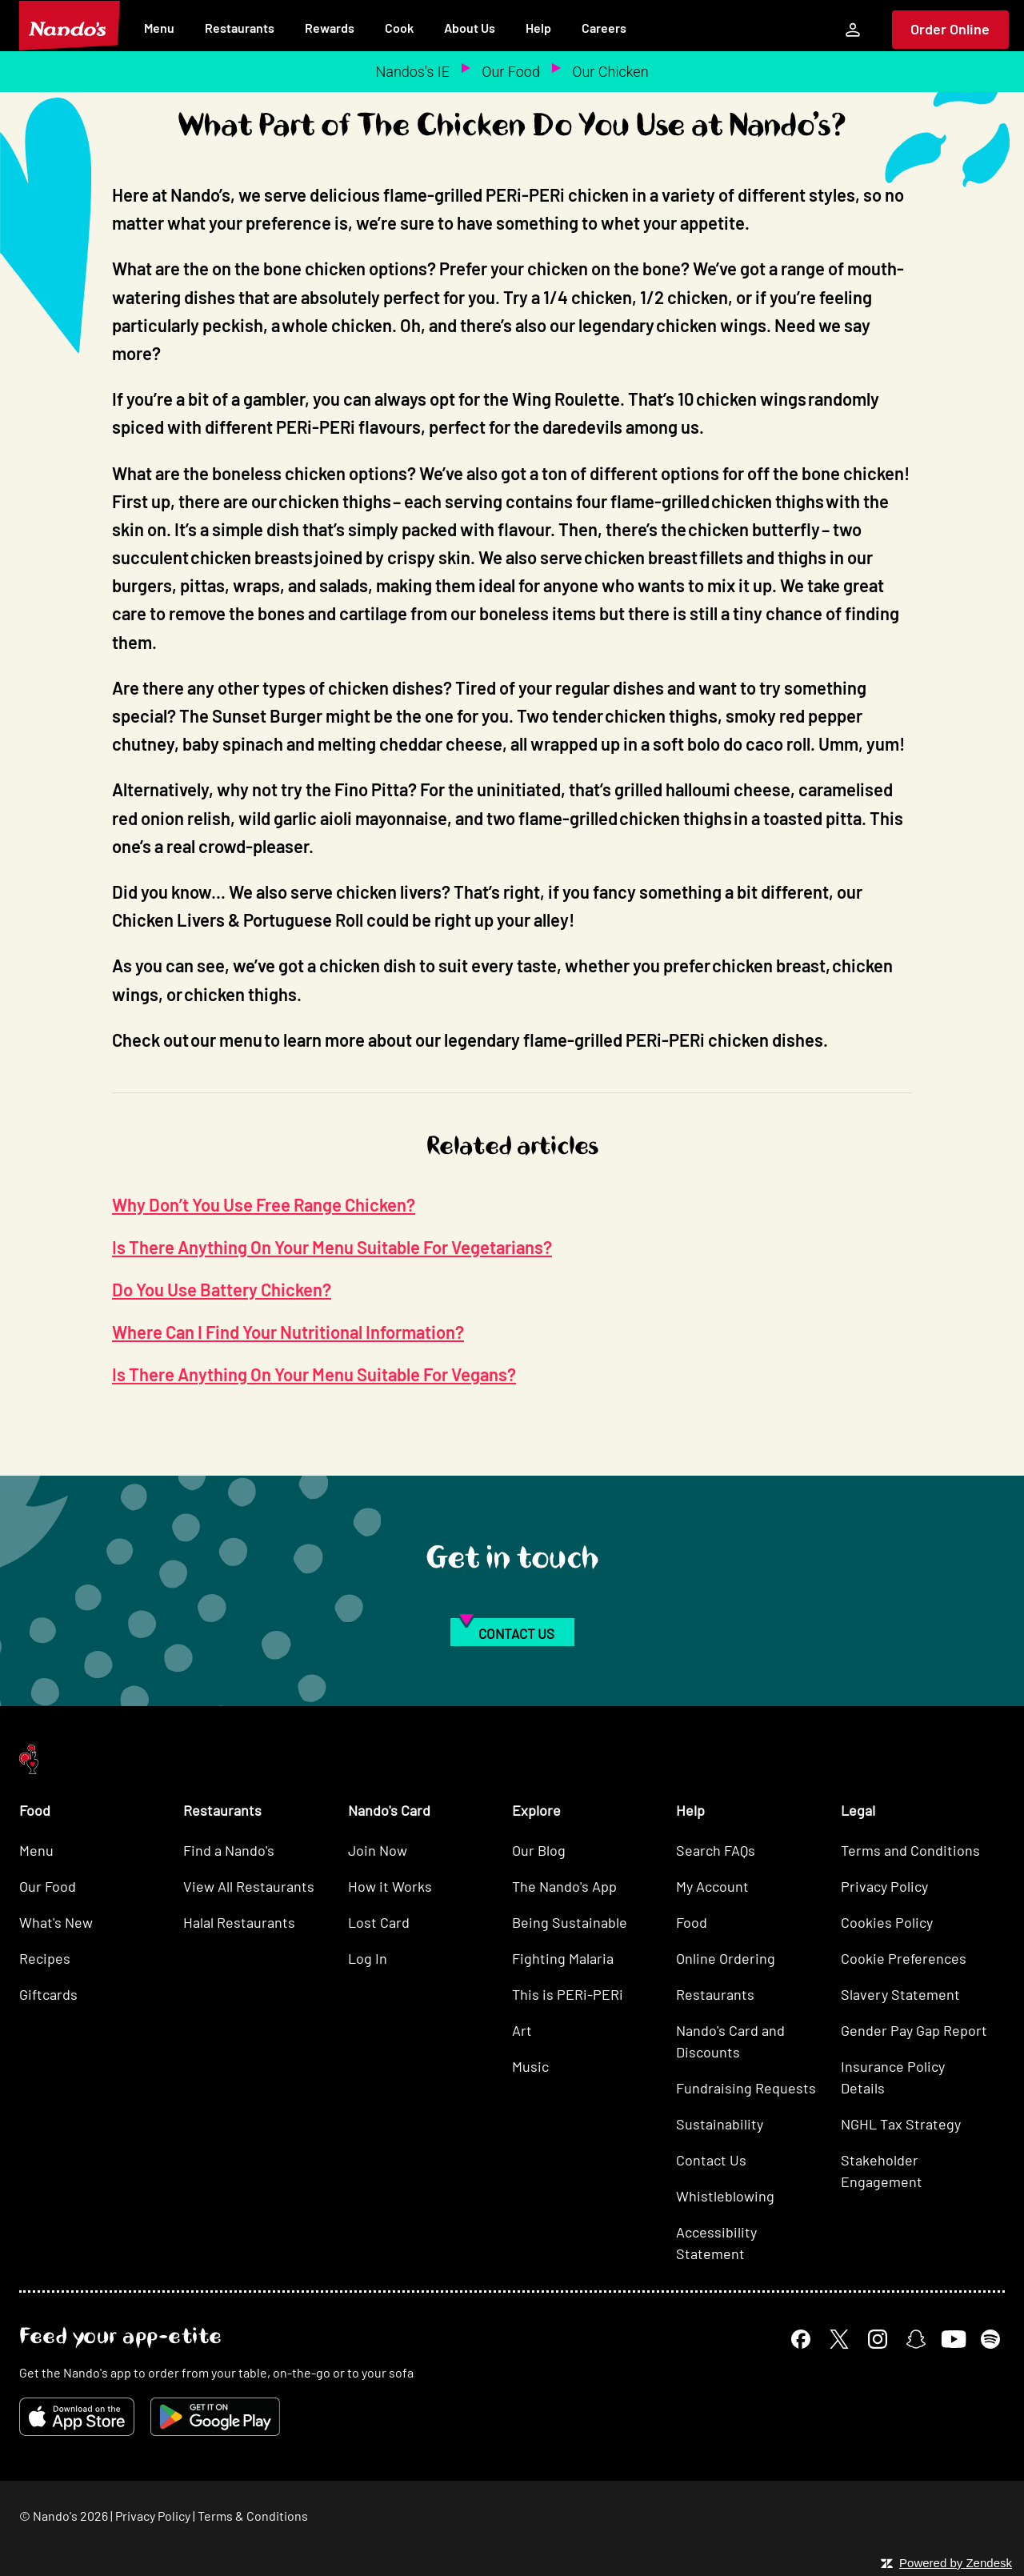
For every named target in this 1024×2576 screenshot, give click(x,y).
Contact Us (711, 2160)
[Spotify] (990, 2339)
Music (530, 2066)
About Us (469, 27)
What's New (56, 1922)
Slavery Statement (900, 1994)
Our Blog (539, 1850)
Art (522, 2030)
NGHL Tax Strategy (901, 2124)
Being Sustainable (569, 1922)
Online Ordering (725, 1958)
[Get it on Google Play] (215, 2417)
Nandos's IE (412, 71)
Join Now (377, 1850)
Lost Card (379, 1922)
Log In (367, 1958)
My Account (712, 1886)
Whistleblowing (725, 2196)
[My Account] (853, 29)
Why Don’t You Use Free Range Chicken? (263, 1204)
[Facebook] (800, 2339)
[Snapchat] (916, 2339)
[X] (839, 2339)
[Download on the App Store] (76, 2417)
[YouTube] (953, 2339)
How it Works (390, 1886)
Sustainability (719, 2124)
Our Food (511, 71)
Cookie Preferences (903, 1958)
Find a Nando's (228, 1850)
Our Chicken (610, 71)
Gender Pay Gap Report (914, 2030)
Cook (399, 27)
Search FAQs (715, 1850)
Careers (604, 27)
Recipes (44, 1958)
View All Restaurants (248, 1886)
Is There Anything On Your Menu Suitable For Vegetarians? (332, 1246)
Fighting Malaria (563, 1958)
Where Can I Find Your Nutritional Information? (288, 1331)
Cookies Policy (887, 1922)
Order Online (950, 29)
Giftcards (48, 1994)
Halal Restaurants (239, 1922)
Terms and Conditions (910, 1850)
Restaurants (239, 27)
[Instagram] (877, 2339)
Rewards (329, 27)
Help (538, 27)
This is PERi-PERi (567, 1994)
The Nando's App (564, 1886)
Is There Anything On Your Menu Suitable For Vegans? (314, 1374)
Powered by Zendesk (955, 2563)
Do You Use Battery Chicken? (221, 1289)
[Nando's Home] (69, 25)
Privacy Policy (884, 1886)
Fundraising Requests (746, 2088)
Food (691, 1922)
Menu (159, 27)
